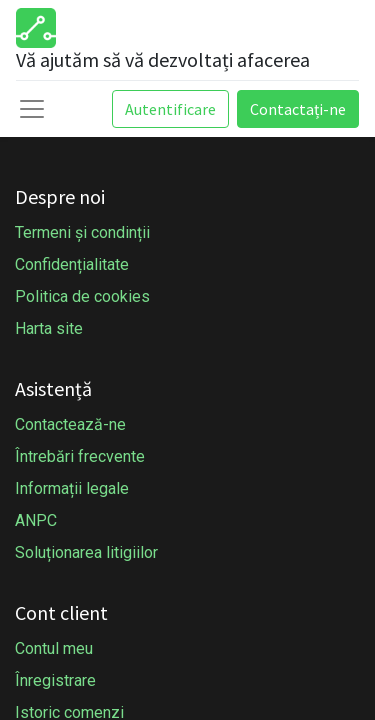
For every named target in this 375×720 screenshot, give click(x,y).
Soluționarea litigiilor (86, 552)
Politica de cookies (82, 296)
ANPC (36, 520)
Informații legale (72, 488)
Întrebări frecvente (80, 456)
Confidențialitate (72, 264)
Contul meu (54, 648)
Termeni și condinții (82, 232)
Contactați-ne (298, 109)
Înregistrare (55, 680)
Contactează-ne (70, 424)
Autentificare (170, 109)
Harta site (49, 328)
